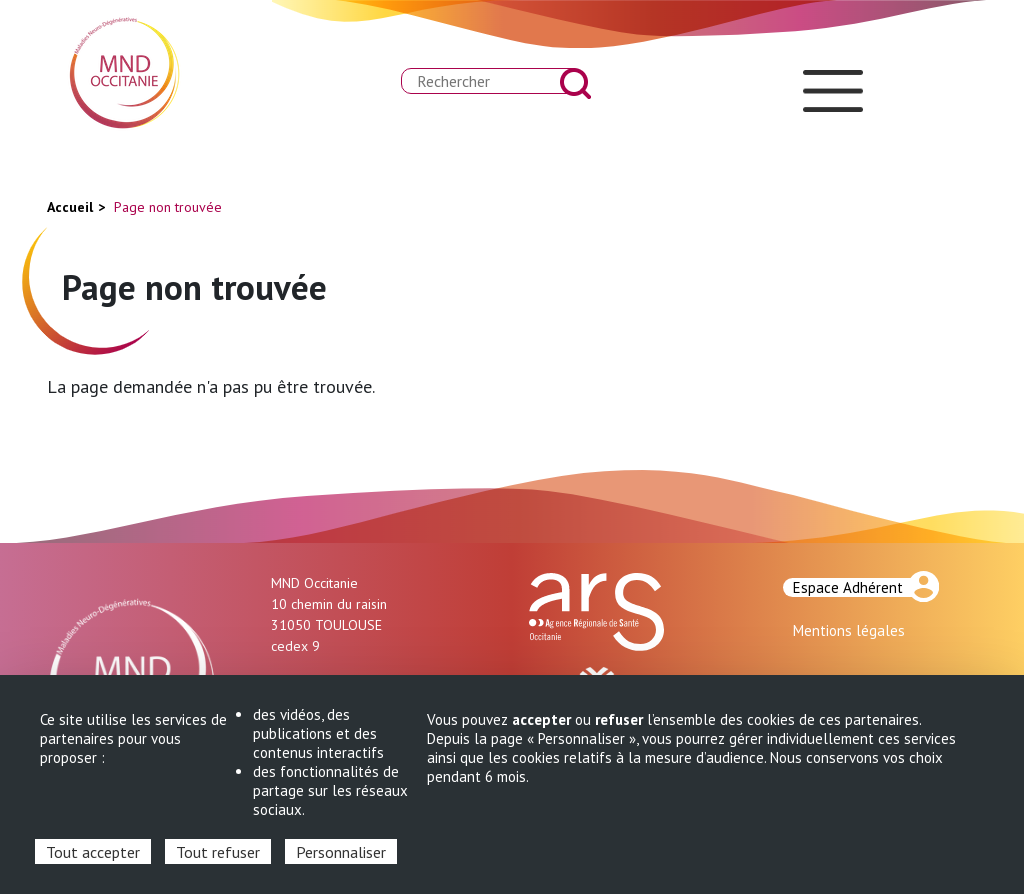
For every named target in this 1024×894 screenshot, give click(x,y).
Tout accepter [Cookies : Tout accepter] (93, 852)
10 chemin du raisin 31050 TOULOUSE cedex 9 (329, 625)
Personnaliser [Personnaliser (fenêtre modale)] (341, 852)
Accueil (70, 207)
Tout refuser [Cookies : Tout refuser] (218, 852)
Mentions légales (849, 630)
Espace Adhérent (848, 587)
